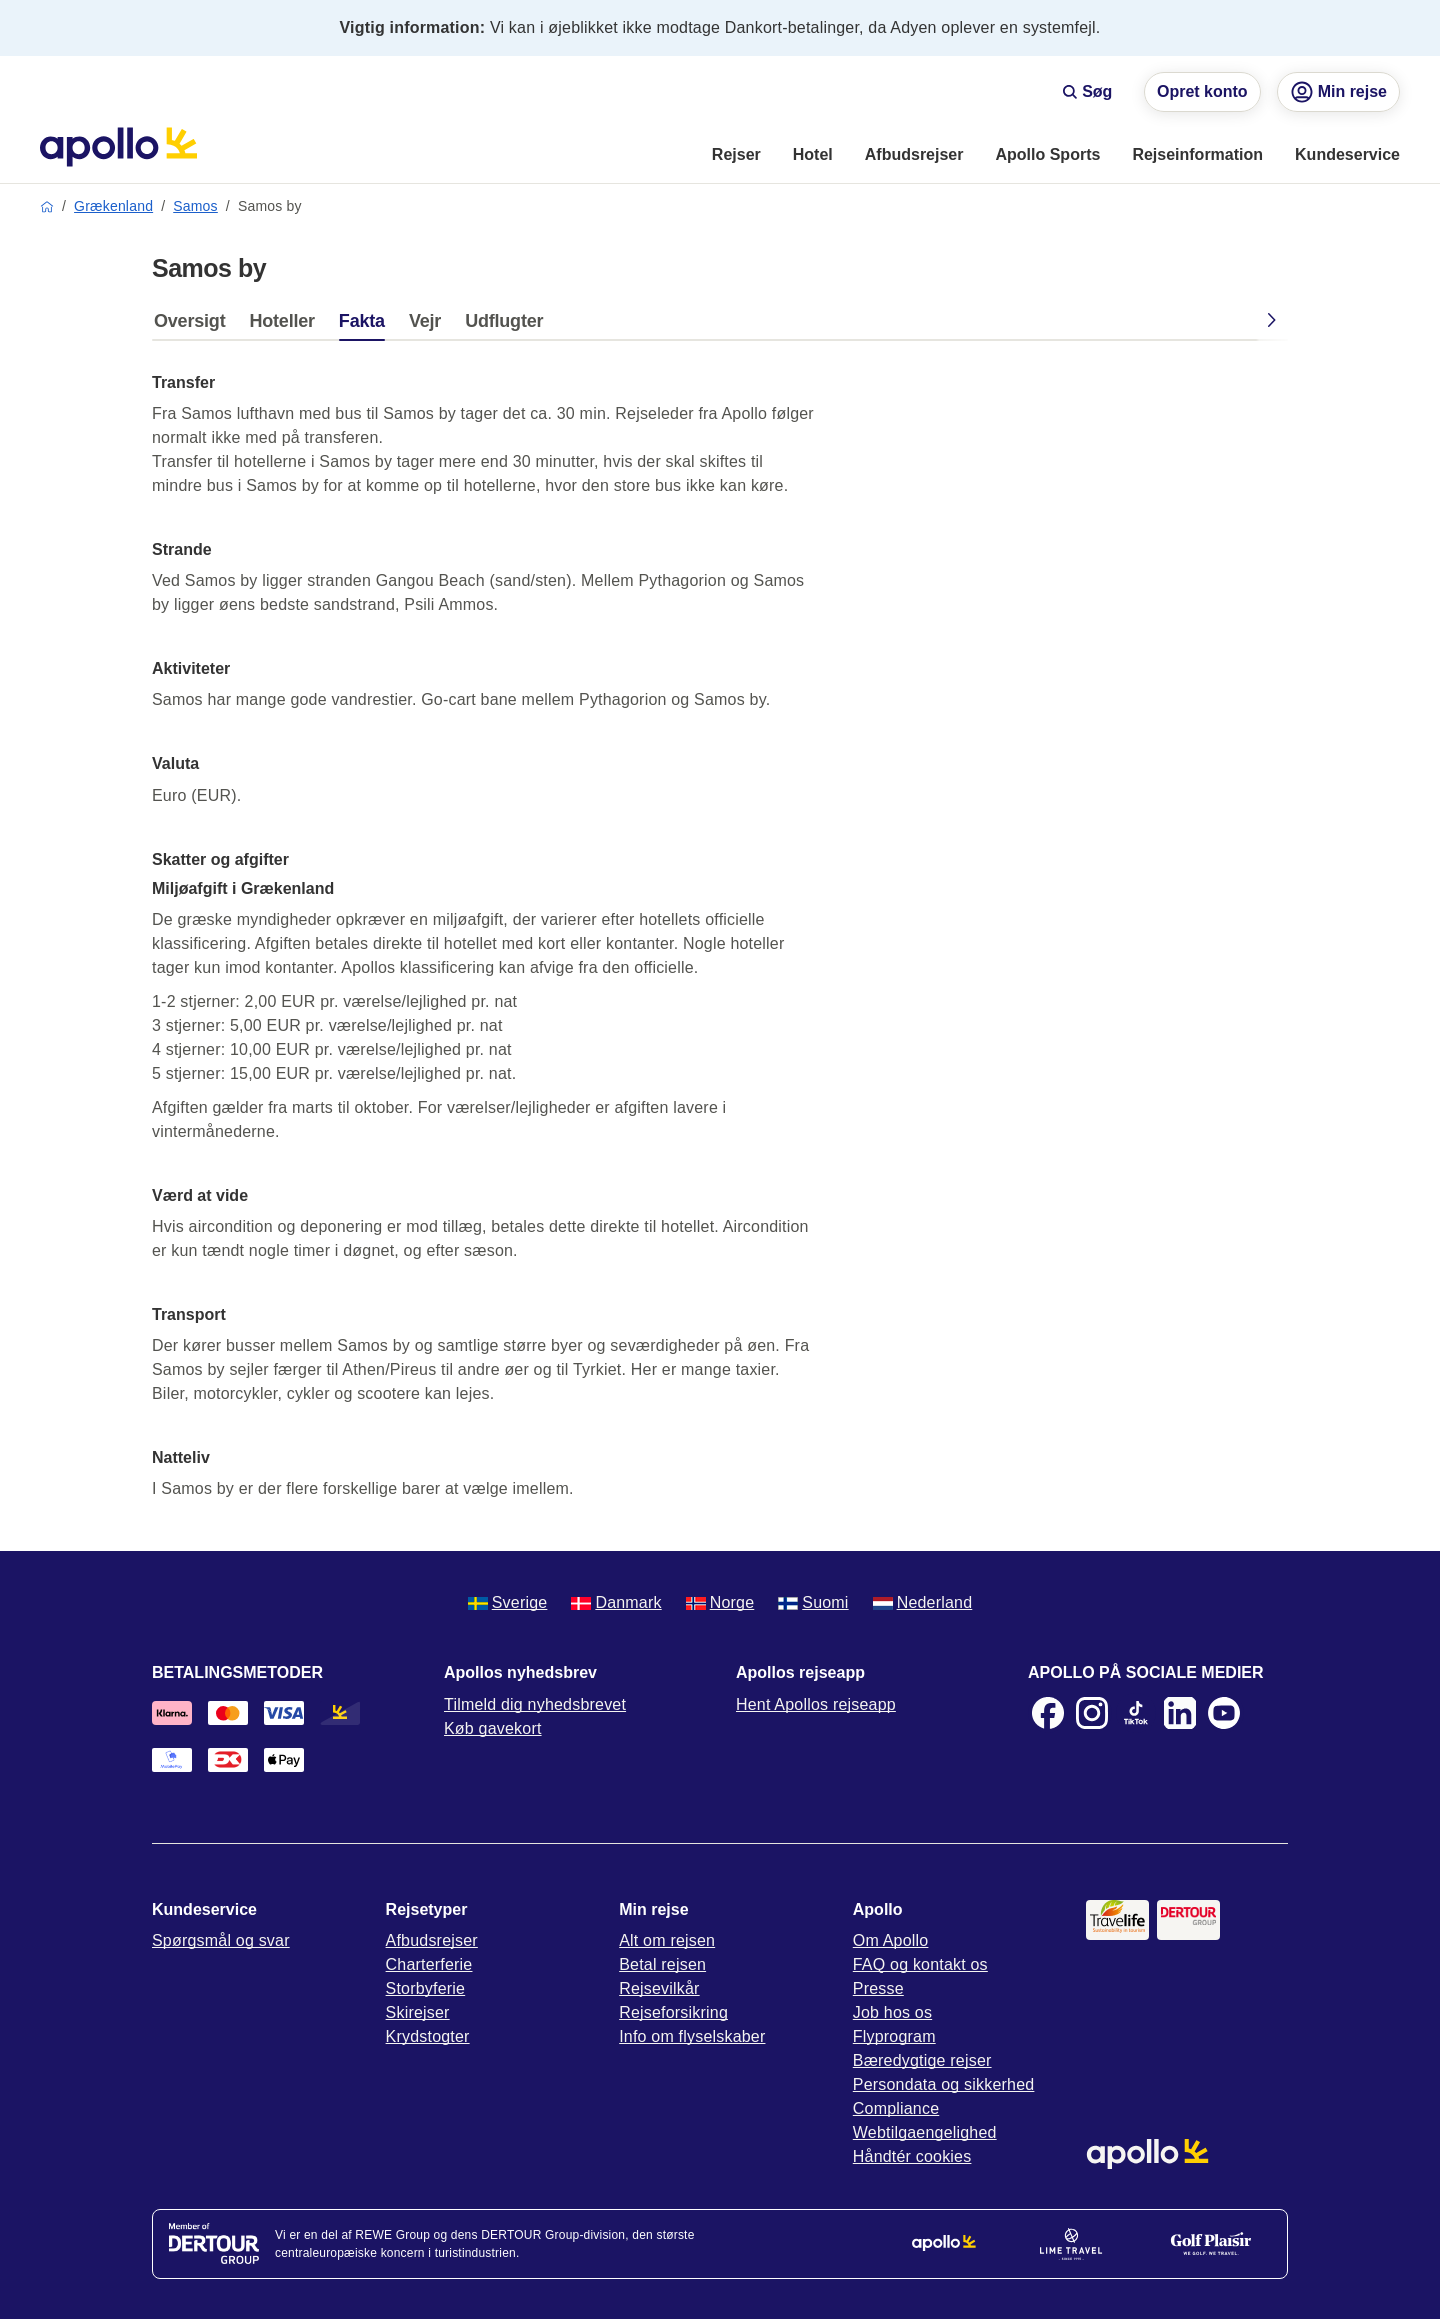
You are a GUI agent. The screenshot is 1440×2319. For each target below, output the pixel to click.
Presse (878, 1988)
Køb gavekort (493, 1728)
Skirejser (418, 2012)
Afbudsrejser (432, 1940)
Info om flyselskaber (692, 2036)
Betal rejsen (662, 1964)
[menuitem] (736, 156)
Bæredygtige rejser (922, 2060)
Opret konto (1202, 91)
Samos (195, 206)
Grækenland (113, 206)
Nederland (923, 1602)
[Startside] (118, 147)
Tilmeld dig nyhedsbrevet (535, 1704)
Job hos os (892, 2012)
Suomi (813, 1602)
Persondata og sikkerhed (944, 2084)
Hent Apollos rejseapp (816, 1704)
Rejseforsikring (673, 2012)
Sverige (508, 1602)
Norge (720, 1602)
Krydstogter (428, 2036)
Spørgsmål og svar (221, 1940)
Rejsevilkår (659, 1988)
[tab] (194, 326)
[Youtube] (1224, 1713)
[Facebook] (1048, 1713)
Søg (1087, 91)
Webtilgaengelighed (925, 2132)
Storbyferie (426, 1988)
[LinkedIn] (1180, 1713)
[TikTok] (1136, 1713)
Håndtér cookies (912, 2156)
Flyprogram (894, 2036)
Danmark (616, 1602)
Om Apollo (891, 1940)
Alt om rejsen (667, 1940)
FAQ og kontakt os (920, 1964)
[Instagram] (1092, 1713)
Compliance (896, 2108)
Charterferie (429, 1964)
